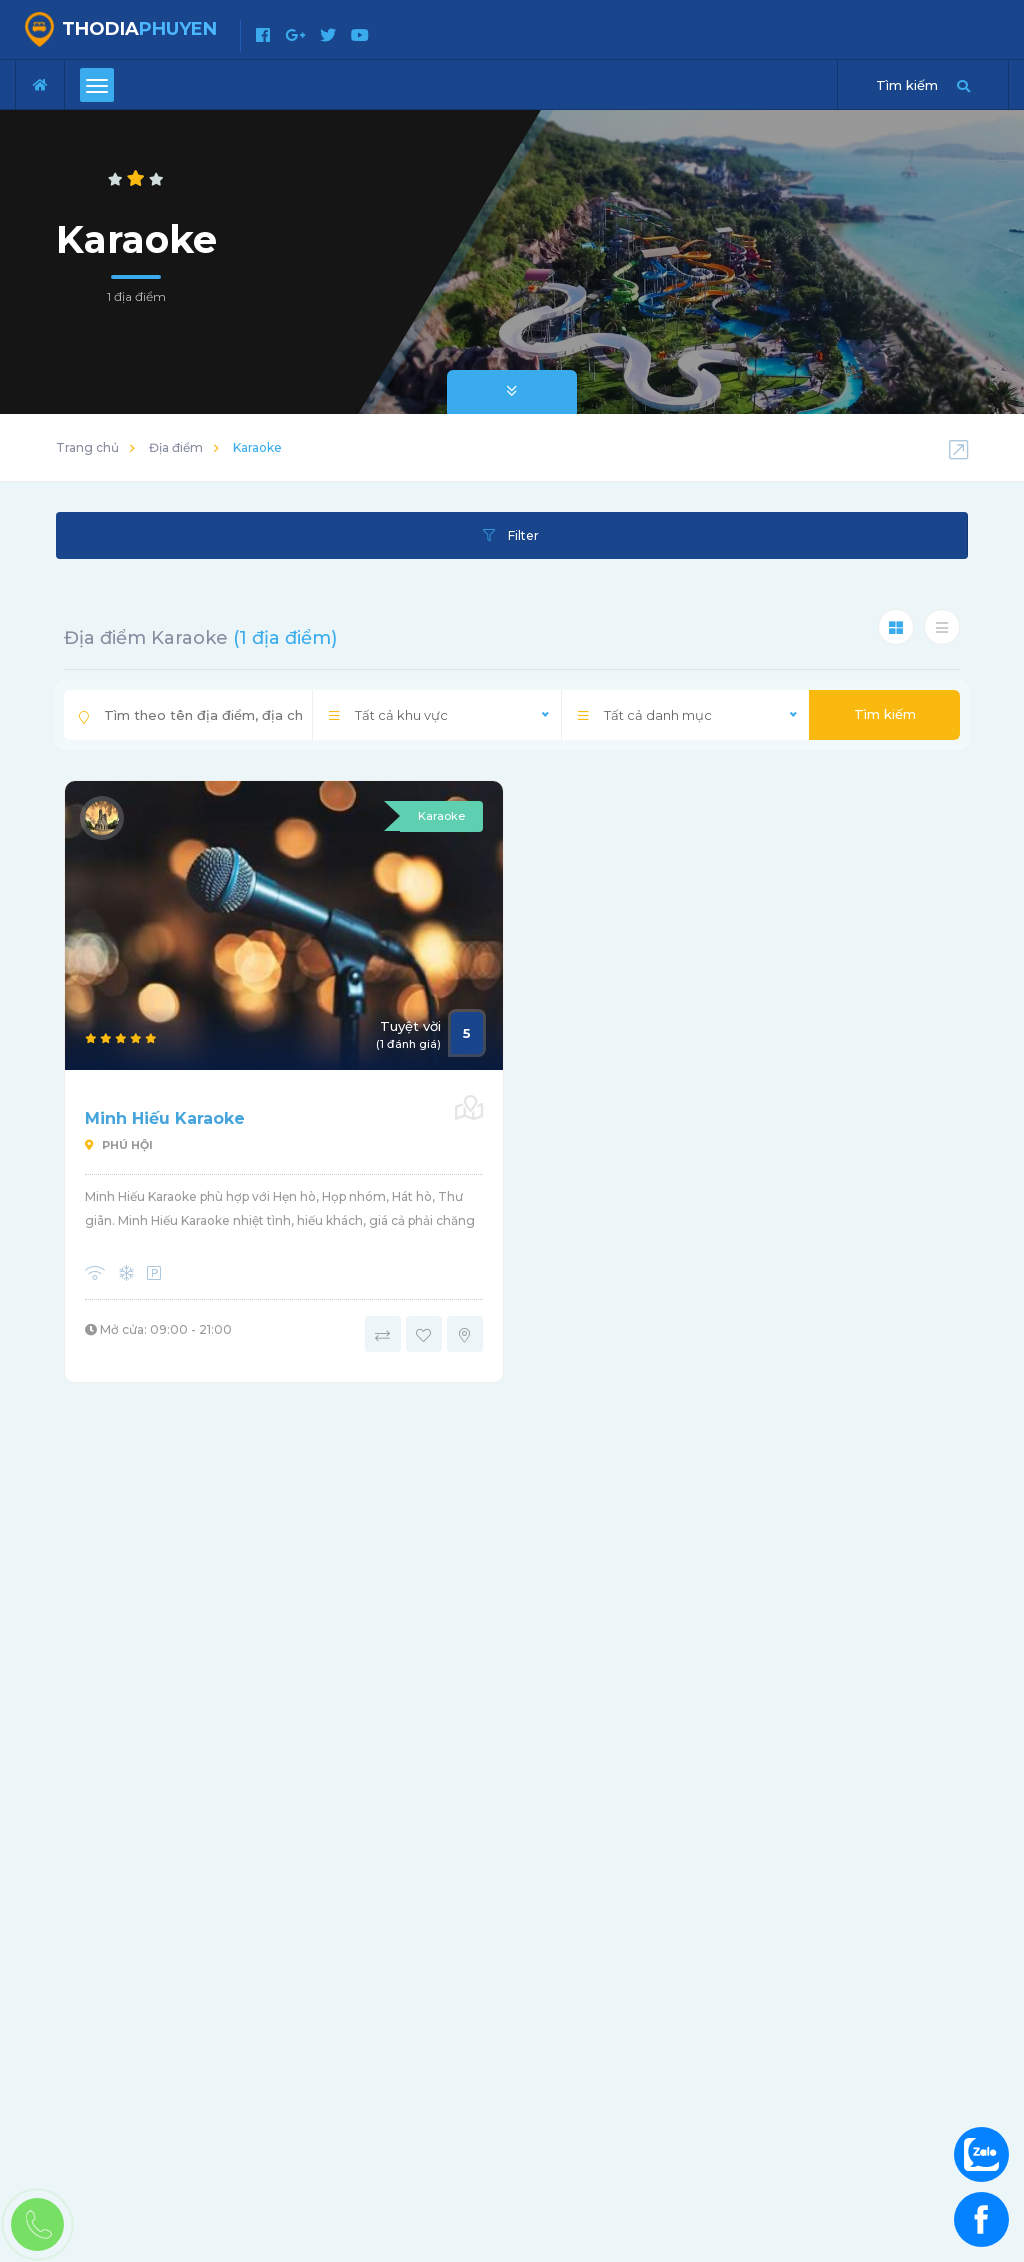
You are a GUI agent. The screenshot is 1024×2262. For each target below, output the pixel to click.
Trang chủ (87, 447)
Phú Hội (119, 1145)
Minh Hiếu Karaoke (165, 1118)
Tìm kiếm (885, 714)
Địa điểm (176, 447)
